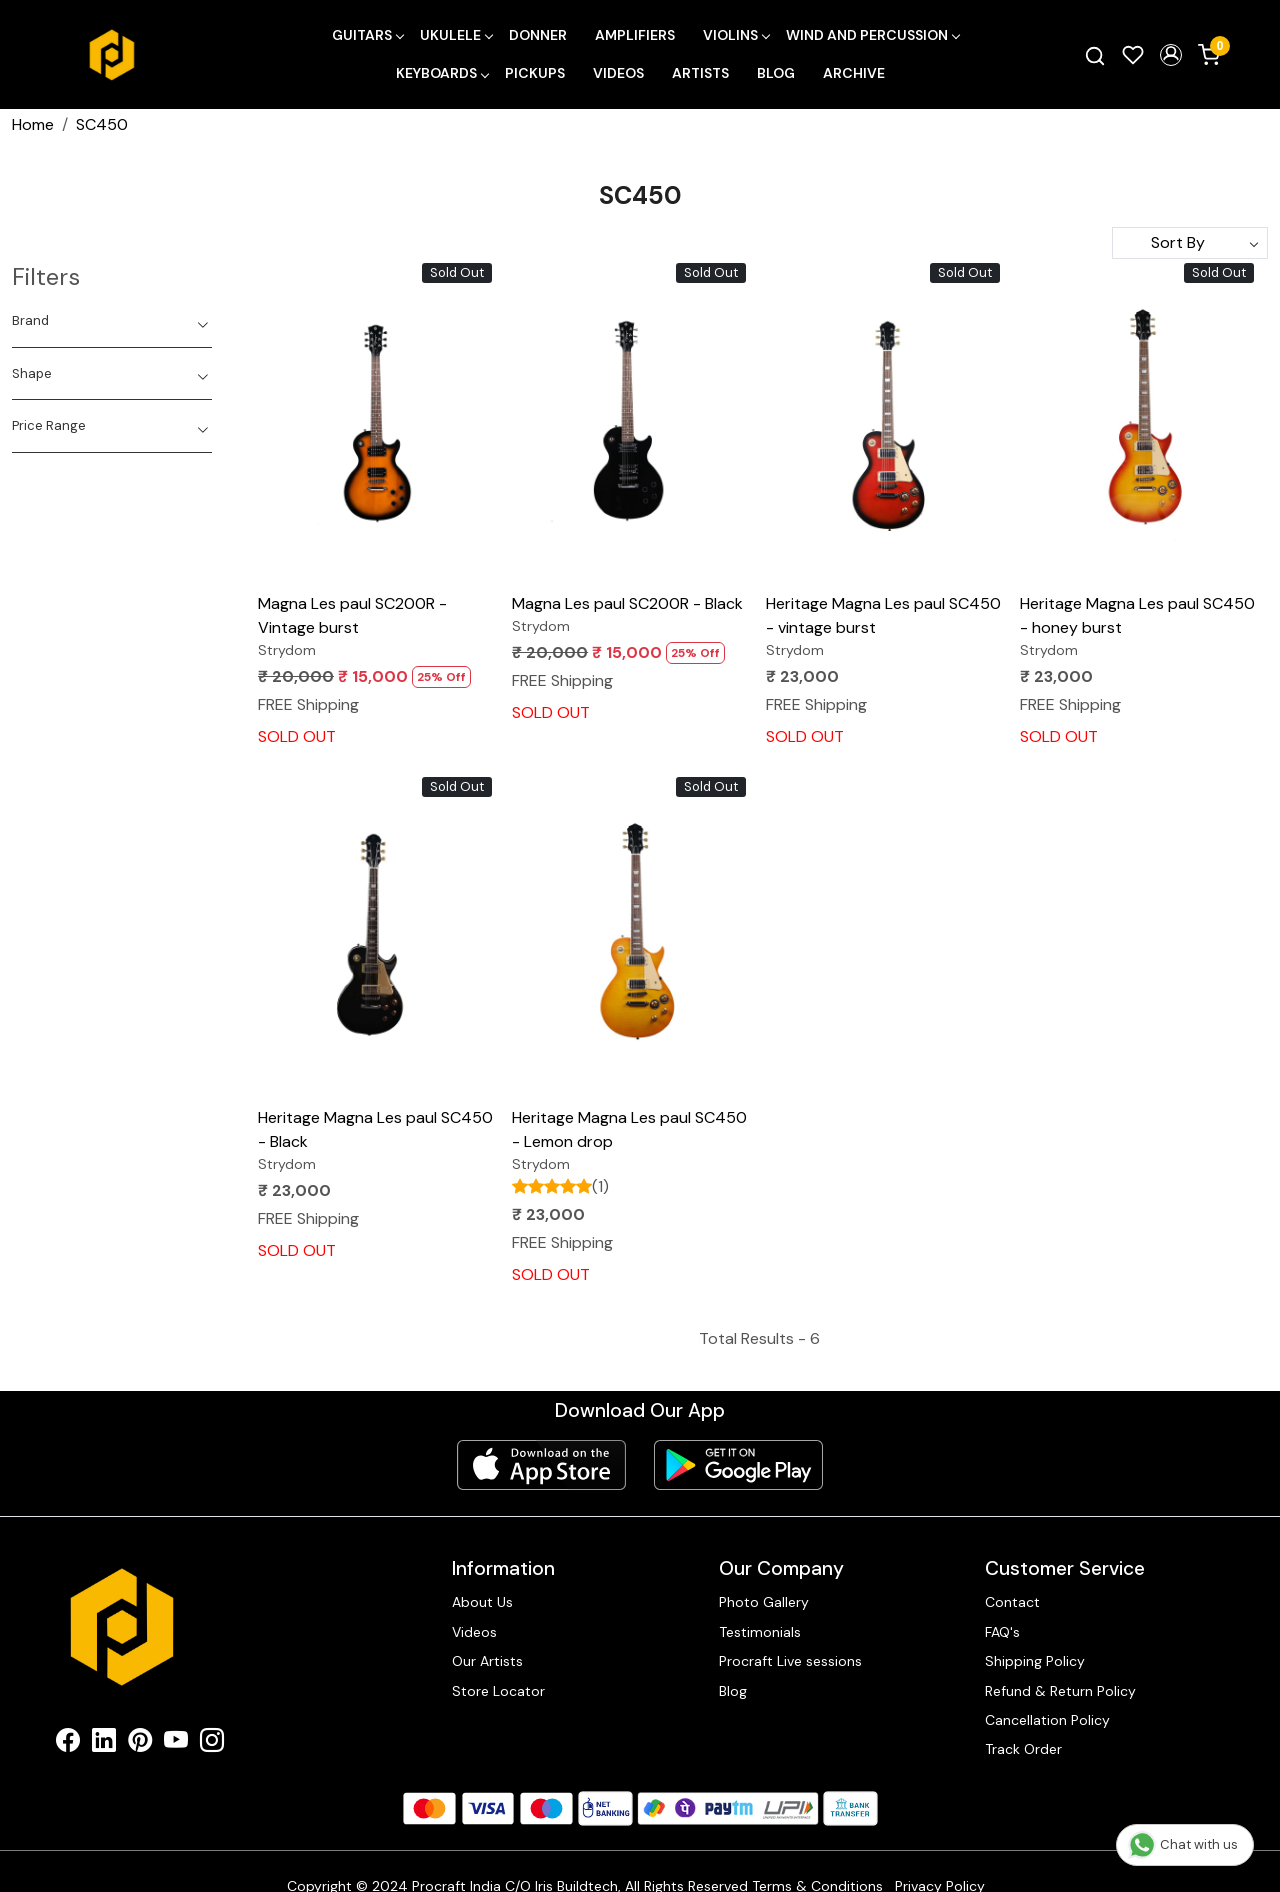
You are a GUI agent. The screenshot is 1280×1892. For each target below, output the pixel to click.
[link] (1095, 55)
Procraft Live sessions (790, 1661)
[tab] (112, 321)
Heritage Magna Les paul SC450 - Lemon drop (629, 1129)
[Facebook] (68, 1744)
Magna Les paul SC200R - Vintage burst (352, 615)
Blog (776, 73)
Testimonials (760, 1632)
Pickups (535, 73)
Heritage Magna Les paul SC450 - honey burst (1137, 615)
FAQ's (1002, 1632)
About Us (482, 1602)
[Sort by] (1190, 243)
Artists (700, 73)
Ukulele (456, 35)
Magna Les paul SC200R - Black (627, 603)
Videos (618, 73)
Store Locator (498, 1691)
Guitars (367, 35)
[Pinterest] (140, 1744)
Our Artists (487, 1661)
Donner (538, 35)
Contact (1012, 1602)
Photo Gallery (764, 1602)
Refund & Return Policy (1060, 1691)
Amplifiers (635, 35)
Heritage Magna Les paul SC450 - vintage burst (883, 615)
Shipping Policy (1035, 1661)
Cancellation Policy (1047, 1720)
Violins (736, 35)
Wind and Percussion (872, 35)
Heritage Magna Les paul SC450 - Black (375, 1129)
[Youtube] (176, 1744)
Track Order (1023, 1749)
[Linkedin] (104, 1744)
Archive (854, 73)
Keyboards (442, 73)
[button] (1171, 55)
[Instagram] (212, 1744)
